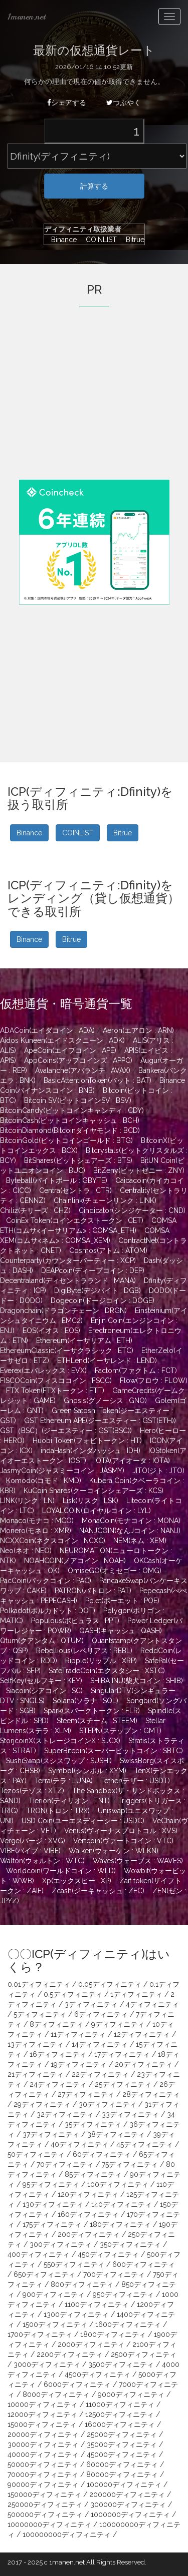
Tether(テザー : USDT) (135, 1781)
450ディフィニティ (108, 2254)
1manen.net (27, 16)
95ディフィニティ (51, 2184)
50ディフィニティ (36, 2154)
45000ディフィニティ (122, 2454)
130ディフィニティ (53, 2204)
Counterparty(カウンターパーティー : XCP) (68, 1260)
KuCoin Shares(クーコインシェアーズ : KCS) (93, 1491)
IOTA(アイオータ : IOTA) (132, 1461)
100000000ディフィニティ (67, 2534)
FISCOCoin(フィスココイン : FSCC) (56, 1381)
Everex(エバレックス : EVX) (43, 1371)
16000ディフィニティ (120, 2424)
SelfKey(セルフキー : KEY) (41, 1681)
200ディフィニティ (89, 2234)
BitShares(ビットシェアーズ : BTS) (78, 1160)
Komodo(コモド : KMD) (43, 1481)
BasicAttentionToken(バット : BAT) (97, 1080)
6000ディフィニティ (77, 2384)
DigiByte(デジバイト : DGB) (97, 1290)
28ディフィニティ (151, 2094)
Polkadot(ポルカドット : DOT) (47, 1611)
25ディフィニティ (123, 2084)
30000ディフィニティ (43, 2444)
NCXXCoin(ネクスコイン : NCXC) (52, 1541)
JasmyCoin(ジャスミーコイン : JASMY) (62, 1471)
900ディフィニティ (54, 2294)
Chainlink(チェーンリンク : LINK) (105, 1200)
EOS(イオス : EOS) (51, 1331)
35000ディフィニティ (122, 2444)
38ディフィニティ (116, 2134)
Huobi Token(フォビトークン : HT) (87, 1441)
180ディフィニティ (120, 2224)
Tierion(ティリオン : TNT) (69, 1801)
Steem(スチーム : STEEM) (97, 1721)
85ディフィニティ (93, 2174)
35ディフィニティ (93, 2124)
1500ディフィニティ (55, 2324)
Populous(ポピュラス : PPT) (75, 1621)
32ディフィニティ (65, 2114)
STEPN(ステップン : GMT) (120, 1731)
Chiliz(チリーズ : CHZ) (35, 1210)
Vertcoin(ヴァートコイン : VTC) (123, 1841)
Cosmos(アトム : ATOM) (108, 1250)
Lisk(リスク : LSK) (90, 1501)
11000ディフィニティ (120, 2404)
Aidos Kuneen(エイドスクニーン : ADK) (62, 1040)
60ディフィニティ (102, 2154)
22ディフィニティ (100, 2074)
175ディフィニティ (52, 2224)
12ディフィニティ (142, 2034)
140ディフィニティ (121, 2204)
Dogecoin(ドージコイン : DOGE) (102, 1301)
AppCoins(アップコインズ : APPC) (78, 1060)
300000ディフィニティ (128, 2504)
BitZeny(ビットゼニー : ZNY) (138, 1170)
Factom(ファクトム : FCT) (136, 1371)
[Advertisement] (94, 407)
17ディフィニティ (122, 2054)
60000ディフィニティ (122, 2464)
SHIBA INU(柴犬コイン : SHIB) (136, 1681)
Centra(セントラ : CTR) (75, 1190)
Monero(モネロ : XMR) (35, 1531)
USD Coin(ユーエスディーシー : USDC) (83, 1821)
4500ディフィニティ (97, 2374)
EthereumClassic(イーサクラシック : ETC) (66, 1351)
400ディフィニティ (39, 2254)
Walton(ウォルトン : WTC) (42, 1861)
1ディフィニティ (136, 1994)
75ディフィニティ (130, 2164)
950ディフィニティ (123, 2294)
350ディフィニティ (130, 2244)
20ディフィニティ (143, 2064)
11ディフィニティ (78, 2034)
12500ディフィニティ (119, 2414)
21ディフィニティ (36, 2074)
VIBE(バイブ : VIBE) (30, 1851)
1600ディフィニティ (128, 2324)
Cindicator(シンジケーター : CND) (132, 1210)
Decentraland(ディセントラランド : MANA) (68, 1280)
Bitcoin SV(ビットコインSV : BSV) (77, 1100)
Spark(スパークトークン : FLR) (92, 1711)
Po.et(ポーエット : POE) (122, 1601)
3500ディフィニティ (121, 2364)
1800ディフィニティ (113, 2334)
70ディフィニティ (65, 2164)
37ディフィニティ (51, 2134)
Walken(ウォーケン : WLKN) (113, 1851)
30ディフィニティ (107, 2104)
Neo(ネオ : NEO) (26, 1551)
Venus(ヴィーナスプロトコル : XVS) (120, 1831)
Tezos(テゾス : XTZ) (32, 1791)
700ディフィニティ (114, 2274)
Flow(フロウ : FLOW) (153, 1381)
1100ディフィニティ (97, 2304)
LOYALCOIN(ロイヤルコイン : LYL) (96, 1511)
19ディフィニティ (79, 2064)
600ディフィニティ (143, 2264)
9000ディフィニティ (131, 2394)
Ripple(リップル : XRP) (101, 1661)
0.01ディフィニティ (39, 1984)
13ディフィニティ (36, 2044)
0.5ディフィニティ (73, 1994)
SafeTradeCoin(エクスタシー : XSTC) (107, 1671)
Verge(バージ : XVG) (32, 1841)
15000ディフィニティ (42, 2424)
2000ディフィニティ (91, 2344)
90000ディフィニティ (43, 2484)
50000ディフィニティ (43, 2464)
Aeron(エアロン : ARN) (138, 1030)
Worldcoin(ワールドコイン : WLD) (61, 1871)
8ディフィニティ (56, 2024)
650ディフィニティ (44, 2274)
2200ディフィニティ (70, 2354)
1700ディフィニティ (40, 2334)
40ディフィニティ (79, 2144)
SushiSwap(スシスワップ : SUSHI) (59, 1761)
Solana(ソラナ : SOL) (85, 1701)
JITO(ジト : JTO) (158, 1471)
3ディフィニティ (91, 2004)
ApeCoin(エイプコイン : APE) (70, 1050)
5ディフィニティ (40, 2014)
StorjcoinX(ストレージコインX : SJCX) (60, 1741)
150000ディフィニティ (44, 2494)
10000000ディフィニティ (49, 2524)
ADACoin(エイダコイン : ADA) (47, 1030)
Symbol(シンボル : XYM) (87, 1771)
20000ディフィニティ (43, 2434)
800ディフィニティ (82, 2284)
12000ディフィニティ (42, 2414)
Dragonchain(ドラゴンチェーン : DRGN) (63, 1311)
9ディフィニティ (117, 2024)
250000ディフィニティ (45, 2504)
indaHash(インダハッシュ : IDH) (90, 1451)
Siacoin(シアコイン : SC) (44, 1691)
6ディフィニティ (101, 2014)
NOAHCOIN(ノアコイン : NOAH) (75, 1561)
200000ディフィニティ (127, 2494)
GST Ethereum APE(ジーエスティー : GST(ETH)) (100, 1421)
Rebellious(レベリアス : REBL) (84, 1651)
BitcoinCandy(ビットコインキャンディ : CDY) (72, 1110)
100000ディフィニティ (124, 2484)
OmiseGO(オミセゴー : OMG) (114, 1571)
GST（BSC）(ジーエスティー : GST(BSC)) (66, 1431)
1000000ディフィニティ (130, 2514)
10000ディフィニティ (43, 2404)
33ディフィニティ (130, 2114)
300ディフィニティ (61, 2244)
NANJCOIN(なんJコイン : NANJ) (129, 1531)
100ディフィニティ (117, 2184)
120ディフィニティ (88, 2194)
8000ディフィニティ (56, 2394)
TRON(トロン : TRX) (58, 1811)
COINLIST (99, 240)
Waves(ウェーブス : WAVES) (138, 1861)
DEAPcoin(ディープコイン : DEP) (92, 1270)
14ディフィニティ (100, 2044)
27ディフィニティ (86, 2094)
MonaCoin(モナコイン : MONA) (131, 1521)
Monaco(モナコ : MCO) (37, 1521)
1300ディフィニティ (76, 2314)
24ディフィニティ (58, 2084)
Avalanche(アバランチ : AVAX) (82, 1070)
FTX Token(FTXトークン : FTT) (55, 1391)
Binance (61, 240)
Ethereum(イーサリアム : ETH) (84, 1341)
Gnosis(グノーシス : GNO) (105, 1401)
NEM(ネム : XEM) (139, 1541)
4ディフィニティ (152, 2004)
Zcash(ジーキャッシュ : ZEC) (98, 1891)
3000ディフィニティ (47, 2364)
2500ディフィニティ (143, 2354)
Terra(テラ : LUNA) (64, 1781)
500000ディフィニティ (45, 2514)
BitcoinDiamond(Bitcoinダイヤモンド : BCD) (70, 1130)
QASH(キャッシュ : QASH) (120, 1631)
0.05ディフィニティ (109, 1984)
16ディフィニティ (58, 2054)
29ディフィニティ (42, 2104)
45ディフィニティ (144, 2144)
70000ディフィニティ (43, 2474)
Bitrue (131, 240)
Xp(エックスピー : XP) (76, 1881)
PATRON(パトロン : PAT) (93, 1591)
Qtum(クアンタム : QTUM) (42, 1641)
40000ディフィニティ (43, 2454)
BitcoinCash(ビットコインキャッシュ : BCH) (69, 1120)
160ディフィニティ (88, 2214)
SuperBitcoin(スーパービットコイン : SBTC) (113, 1751)
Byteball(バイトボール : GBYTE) (56, 1180)
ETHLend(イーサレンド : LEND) (107, 1361)
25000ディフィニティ (122, 2434)
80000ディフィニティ (122, 2474)
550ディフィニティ (74, 2264)
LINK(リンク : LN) (27, 1501)
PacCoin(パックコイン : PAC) (45, 1581)
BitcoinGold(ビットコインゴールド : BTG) (66, 1140)
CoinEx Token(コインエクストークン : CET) (74, 1220)
